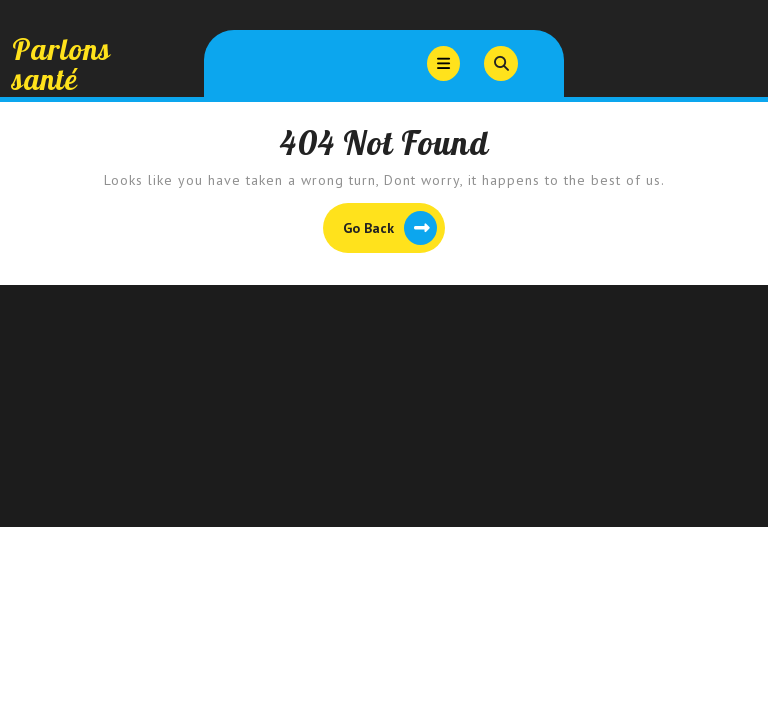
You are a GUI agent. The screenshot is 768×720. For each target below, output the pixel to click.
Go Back (394, 230)
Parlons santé (61, 64)
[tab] (443, 63)
